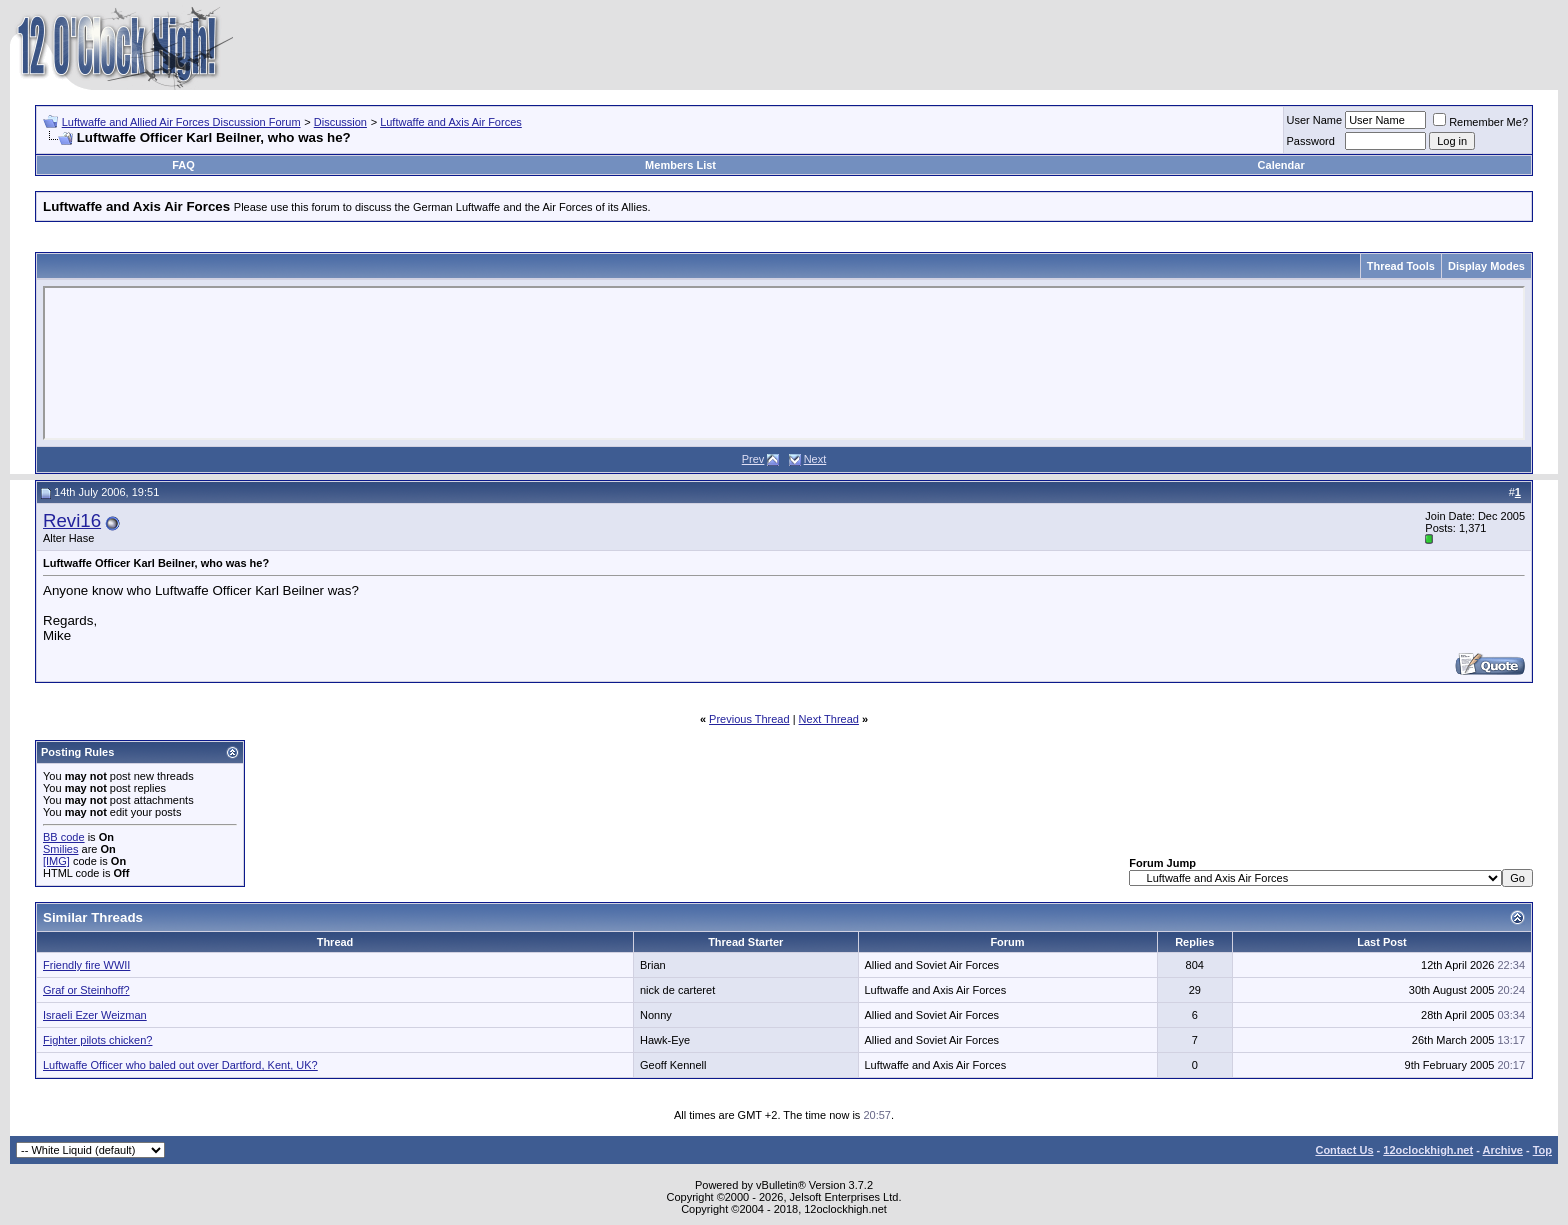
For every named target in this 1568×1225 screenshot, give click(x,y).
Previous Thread (749, 719)
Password (1311, 141)
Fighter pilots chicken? (97, 1040)
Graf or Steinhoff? (86, 990)
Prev (753, 459)
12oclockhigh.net (1428, 1150)
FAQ (183, 165)
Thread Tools (1401, 266)
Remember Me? (1480, 122)
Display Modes (1486, 266)
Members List (680, 165)
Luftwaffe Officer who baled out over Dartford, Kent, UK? (180, 1065)
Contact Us (1344, 1150)
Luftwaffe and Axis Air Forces (451, 122)
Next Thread (829, 719)
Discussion (340, 122)
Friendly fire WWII (86, 965)
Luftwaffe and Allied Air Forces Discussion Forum (181, 122)
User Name (1315, 120)
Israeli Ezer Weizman (95, 1015)
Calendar (1281, 165)
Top (1542, 1150)
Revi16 (72, 520)
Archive (1503, 1150)
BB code (64, 837)
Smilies (60, 849)
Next (815, 459)
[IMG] (56, 861)
